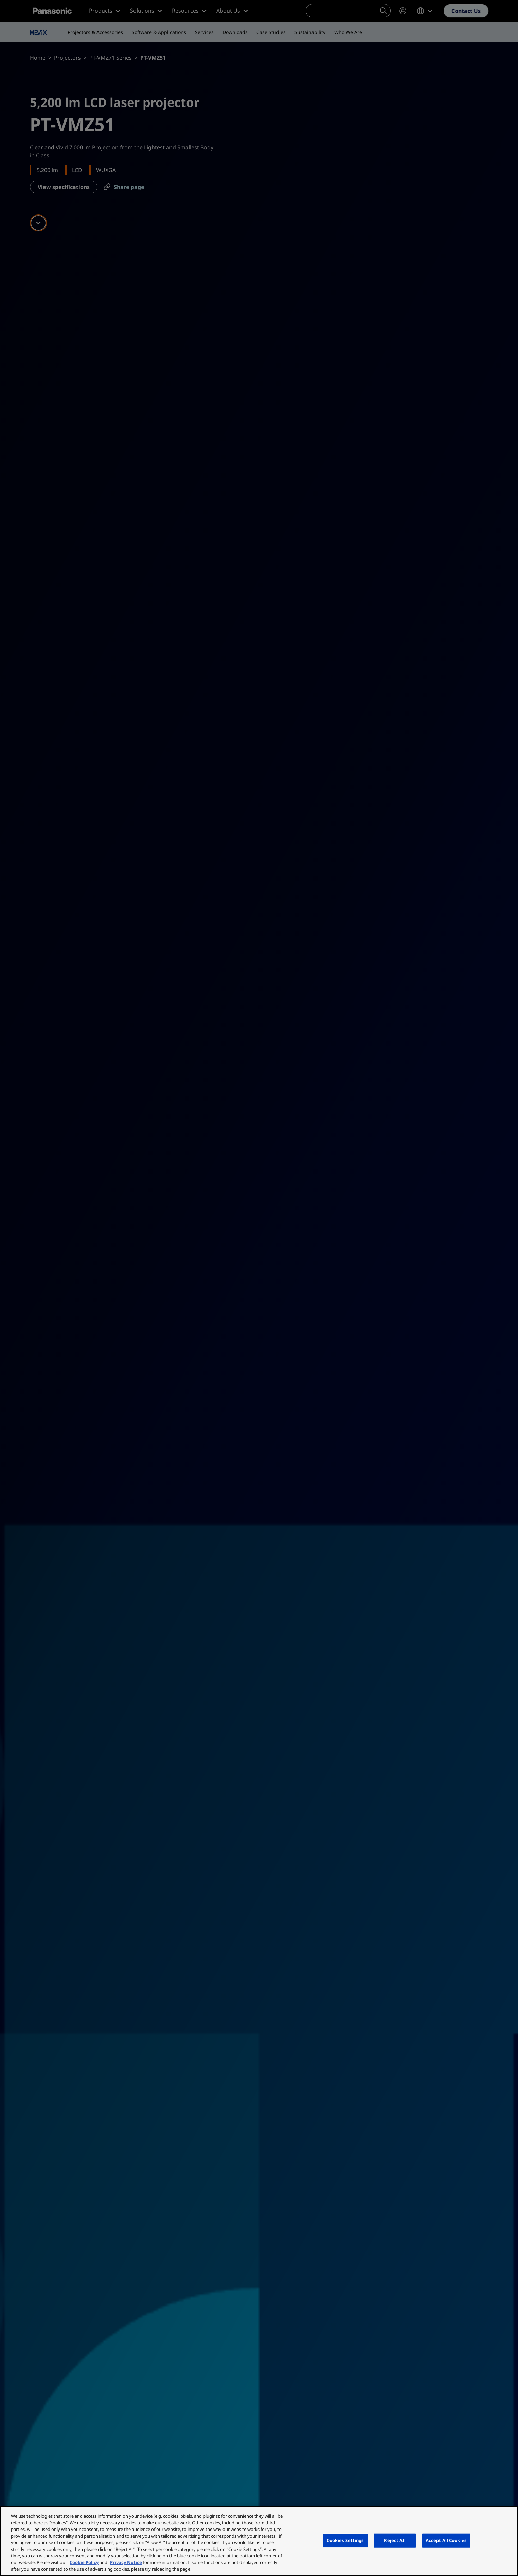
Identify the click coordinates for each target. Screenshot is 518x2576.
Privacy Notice (126, 2562)
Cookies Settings (345, 2540)
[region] (259, 2541)
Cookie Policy (84, 2562)
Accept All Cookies (446, 2540)
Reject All (394, 2540)
